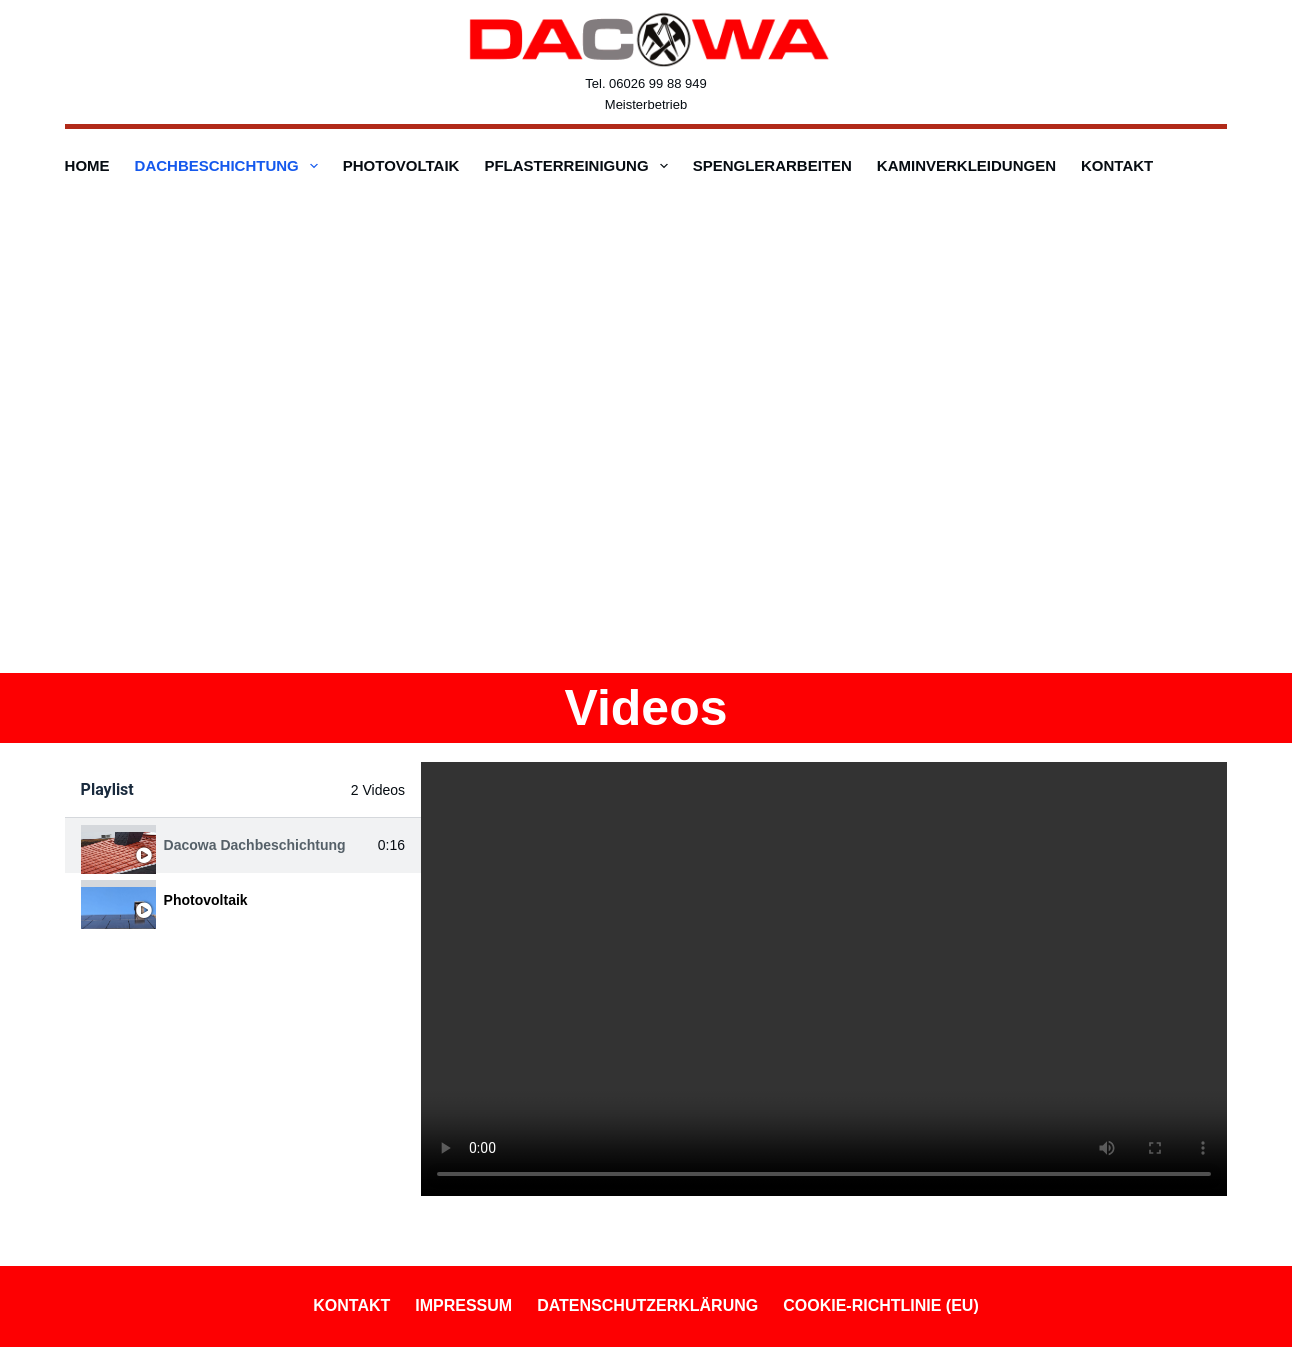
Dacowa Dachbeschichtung (255, 845)
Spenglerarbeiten (772, 165)
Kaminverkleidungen (966, 165)
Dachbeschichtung (230, 166)
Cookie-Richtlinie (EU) (881, 1305)
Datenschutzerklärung (647, 1305)
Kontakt (1117, 165)
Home (87, 165)
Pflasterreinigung (579, 166)
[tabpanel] (824, 979)
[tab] (243, 845)
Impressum (463, 1305)
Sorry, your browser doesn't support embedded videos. (824, 979)
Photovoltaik (401, 165)
